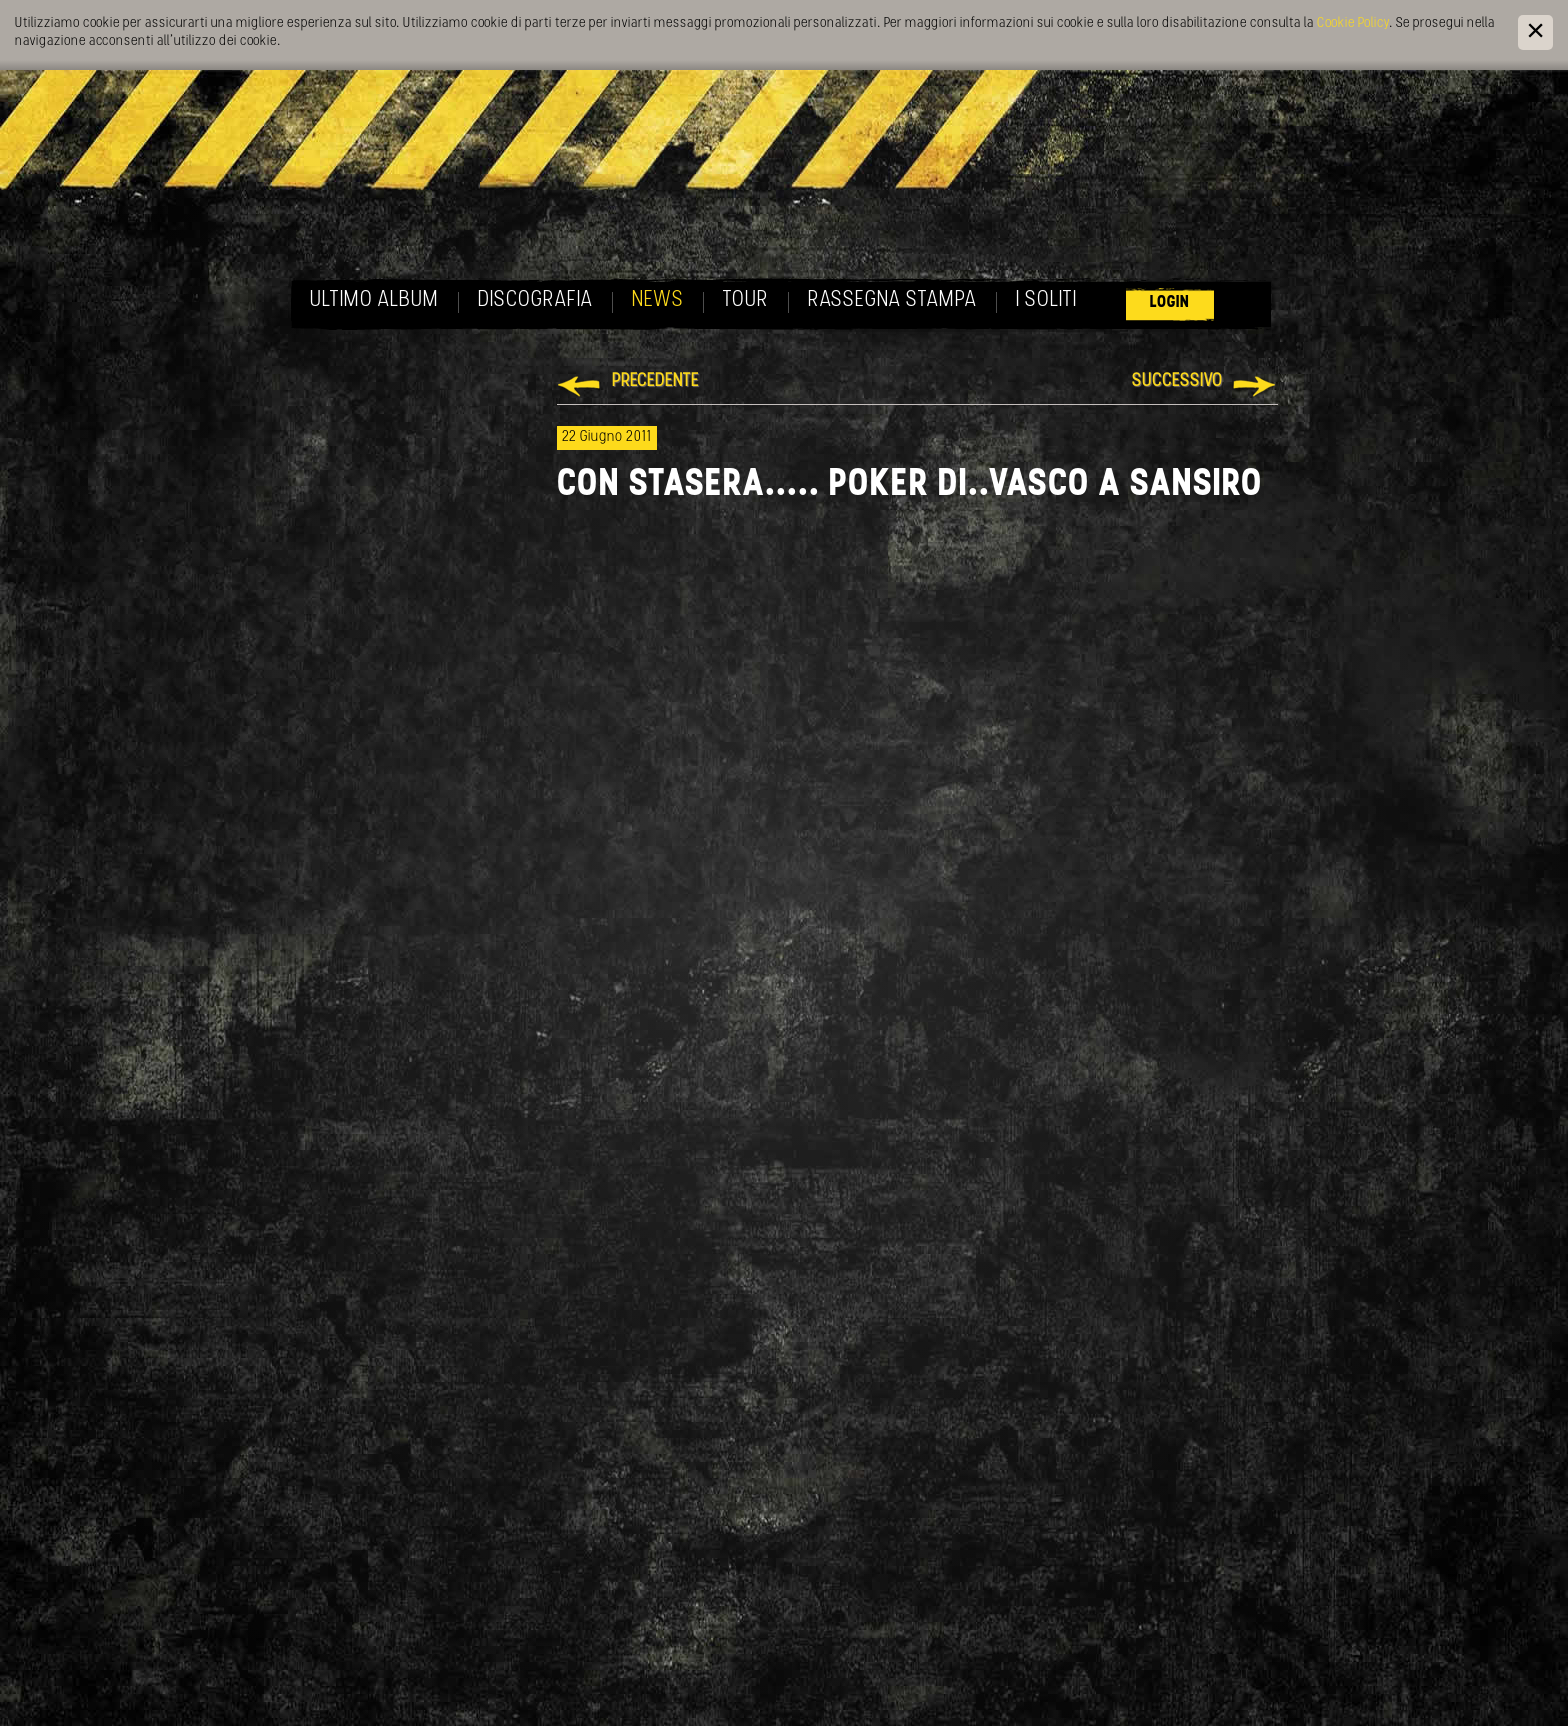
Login (1170, 302)
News (658, 300)
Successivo (1177, 381)
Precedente (655, 381)
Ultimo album (374, 300)
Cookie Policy (1353, 23)
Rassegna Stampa (892, 300)
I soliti (1046, 300)
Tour (746, 300)
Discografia (535, 300)
